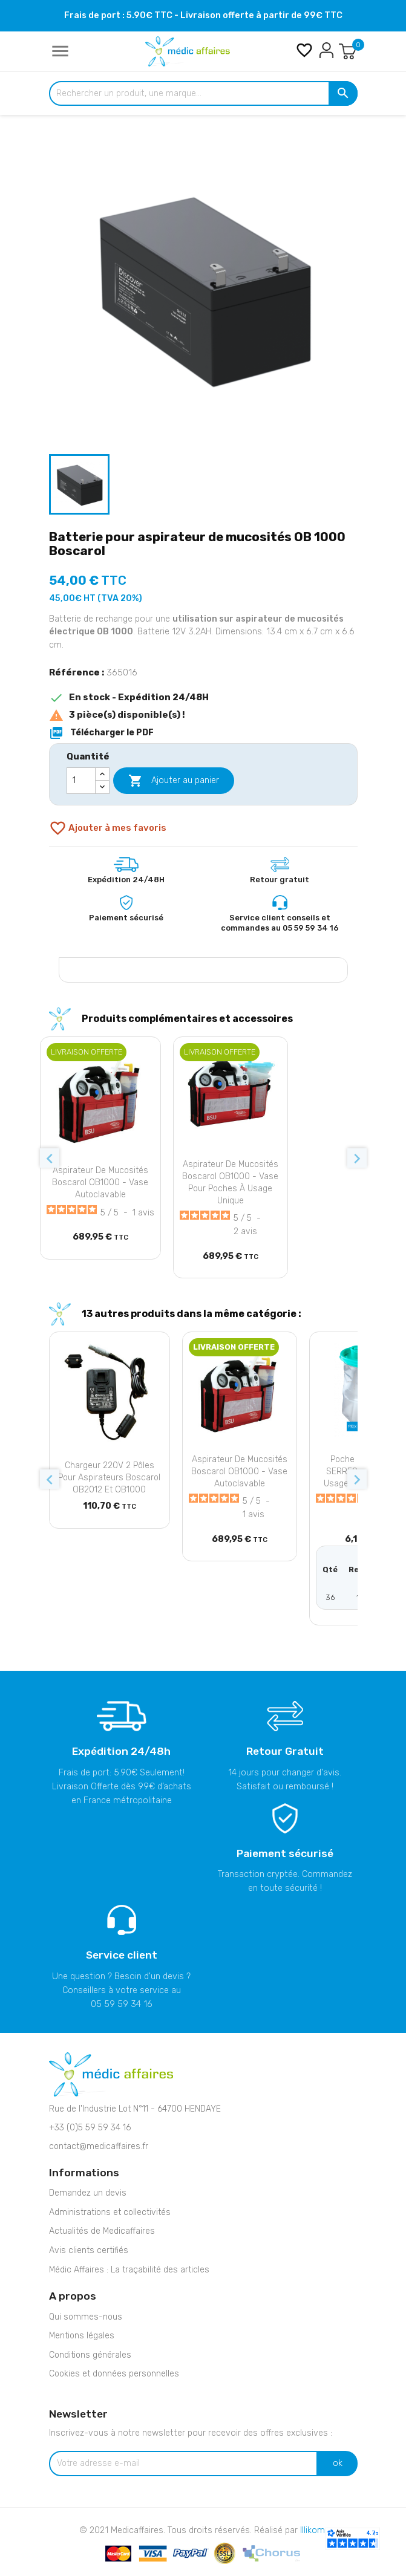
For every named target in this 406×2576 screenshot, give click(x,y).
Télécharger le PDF (101, 733)
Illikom (312, 2530)
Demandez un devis (87, 2193)
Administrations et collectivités (110, 2212)
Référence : (76, 672)
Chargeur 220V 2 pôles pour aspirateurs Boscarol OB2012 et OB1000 (109, 1477)
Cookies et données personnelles (114, 2374)
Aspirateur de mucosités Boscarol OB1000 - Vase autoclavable (100, 1182)
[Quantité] (81, 780)
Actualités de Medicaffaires (102, 2231)
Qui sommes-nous (85, 2317)
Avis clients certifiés (88, 2250)
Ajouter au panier (173, 780)
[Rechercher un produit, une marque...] (203, 93)
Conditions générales (90, 2355)
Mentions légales (81, 2335)
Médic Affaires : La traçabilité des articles (129, 2270)
